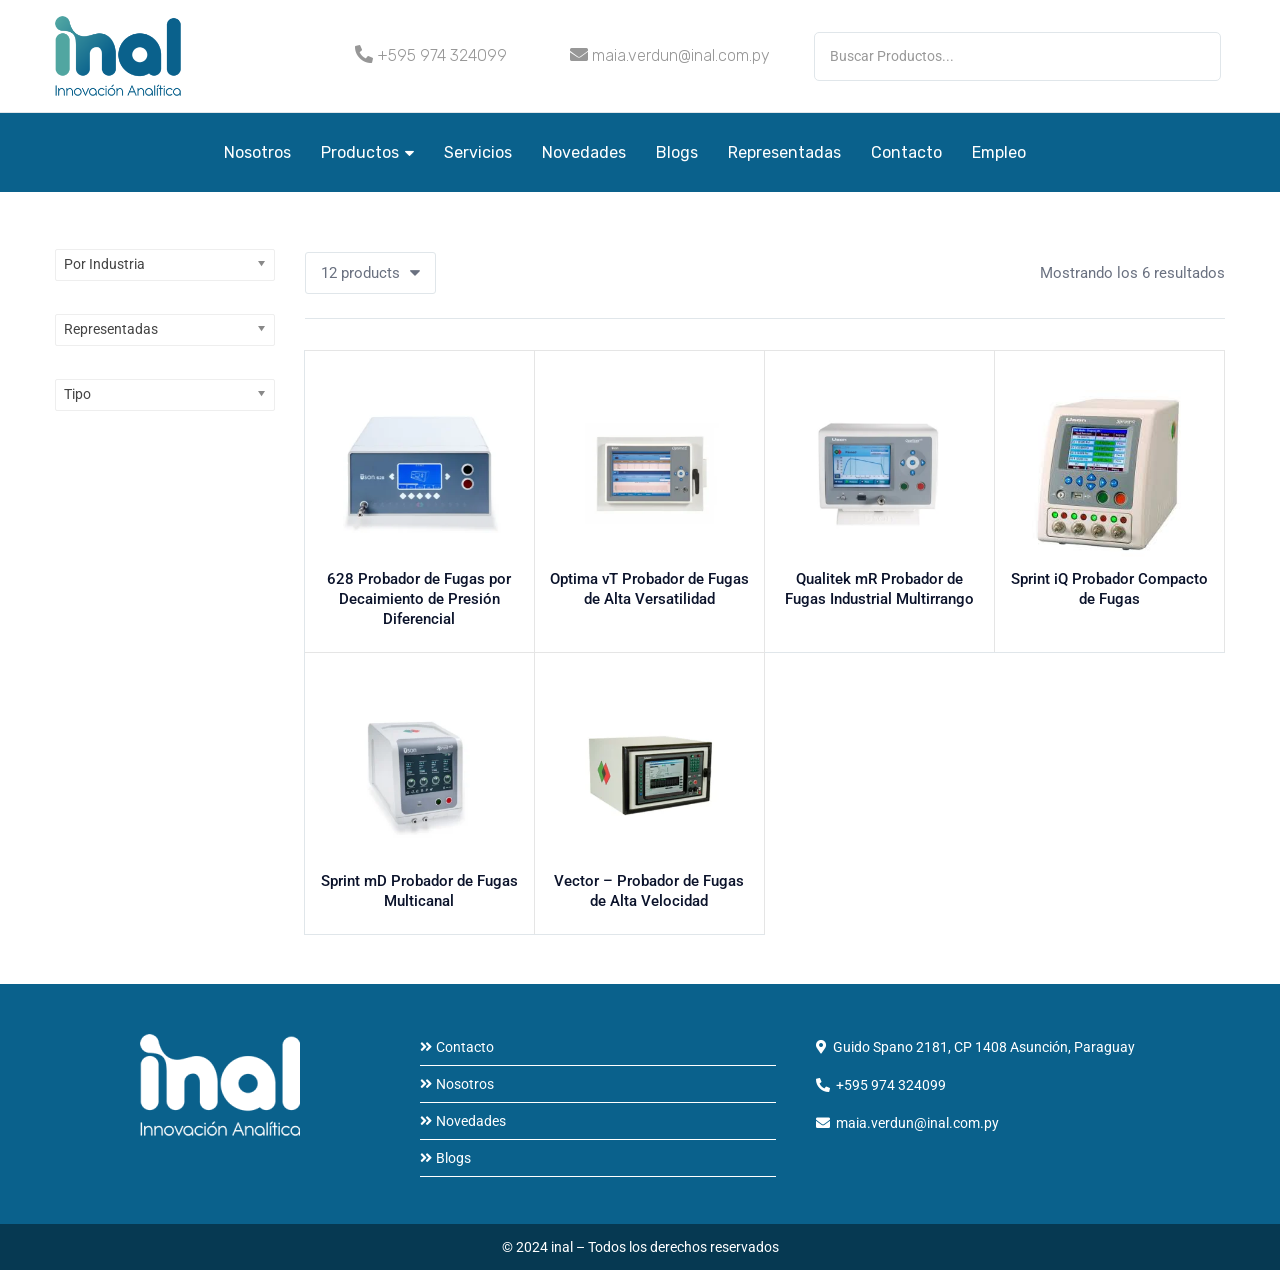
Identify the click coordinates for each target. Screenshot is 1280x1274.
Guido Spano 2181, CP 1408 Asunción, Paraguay (984, 1051)
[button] (370, 273)
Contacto (906, 152)
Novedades (584, 152)
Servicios (478, 152)
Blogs (677, 152)
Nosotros (257, 152)
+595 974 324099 (442, 55)
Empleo (999, 152)
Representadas (784, 152)
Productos (367, 152)
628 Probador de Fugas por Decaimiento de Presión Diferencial (419, 606)
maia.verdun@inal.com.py (681, 55)
